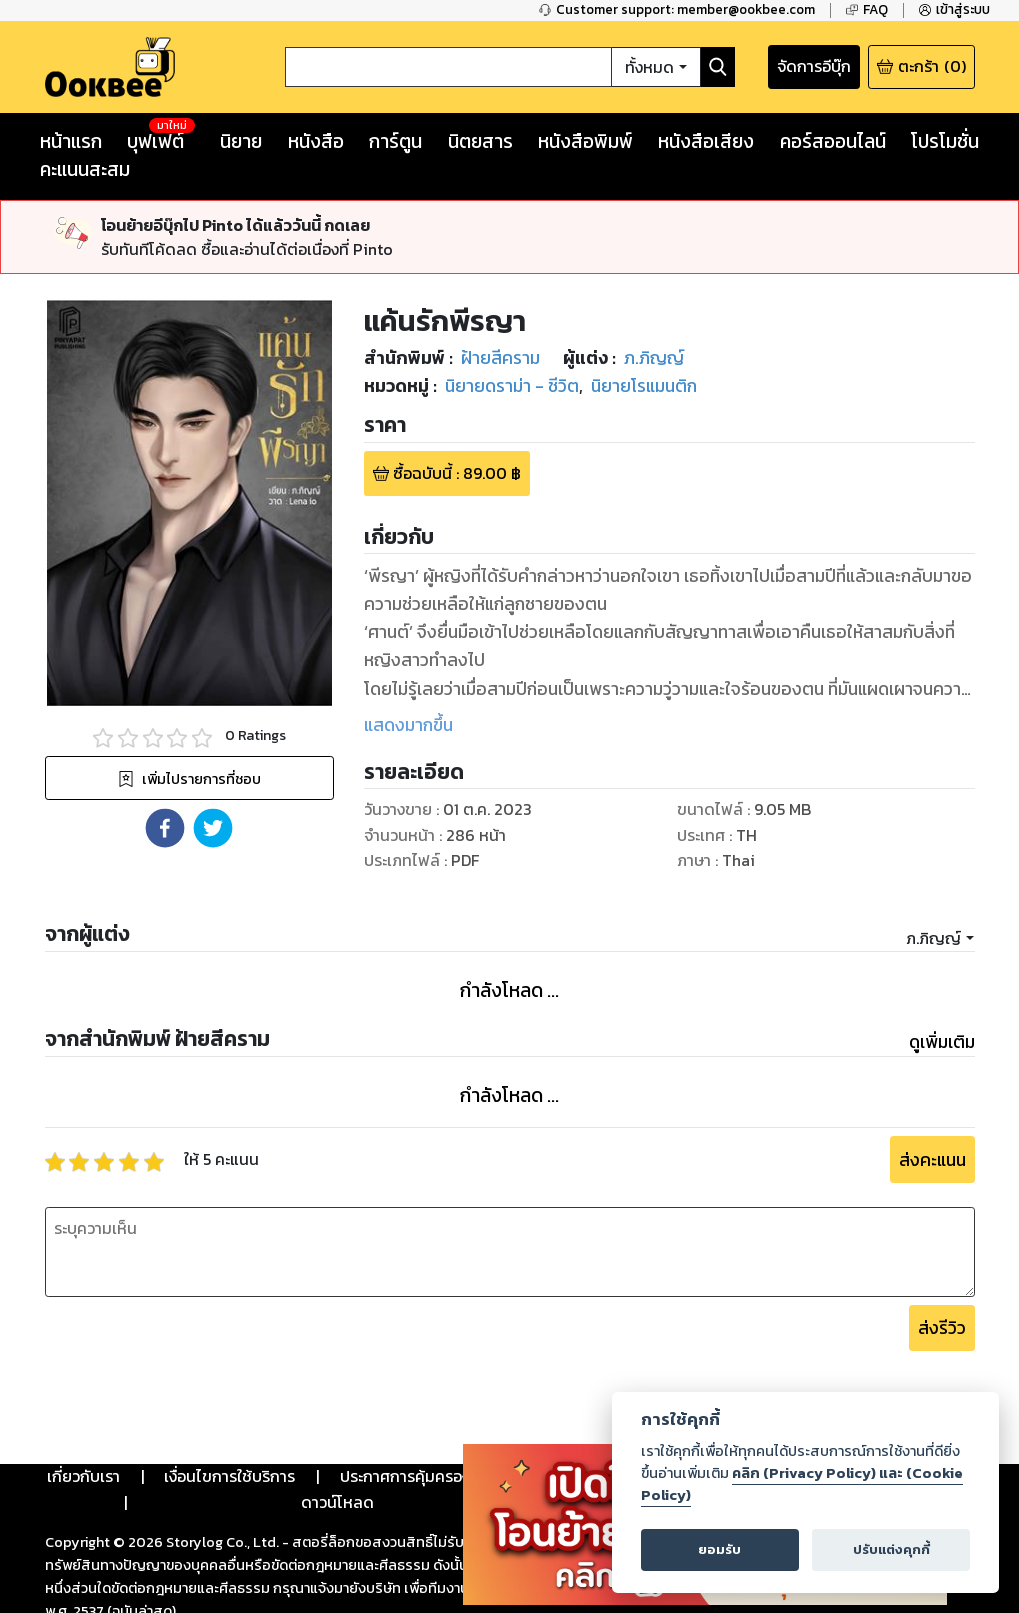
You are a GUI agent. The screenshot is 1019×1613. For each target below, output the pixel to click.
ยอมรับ (719, 1549)
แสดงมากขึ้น (408, 725)
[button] (165, 828)
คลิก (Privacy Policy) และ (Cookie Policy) (802, 1484)
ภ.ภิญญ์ (933, 938)
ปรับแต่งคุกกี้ (891, 1549)
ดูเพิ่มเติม (942, 1042)
